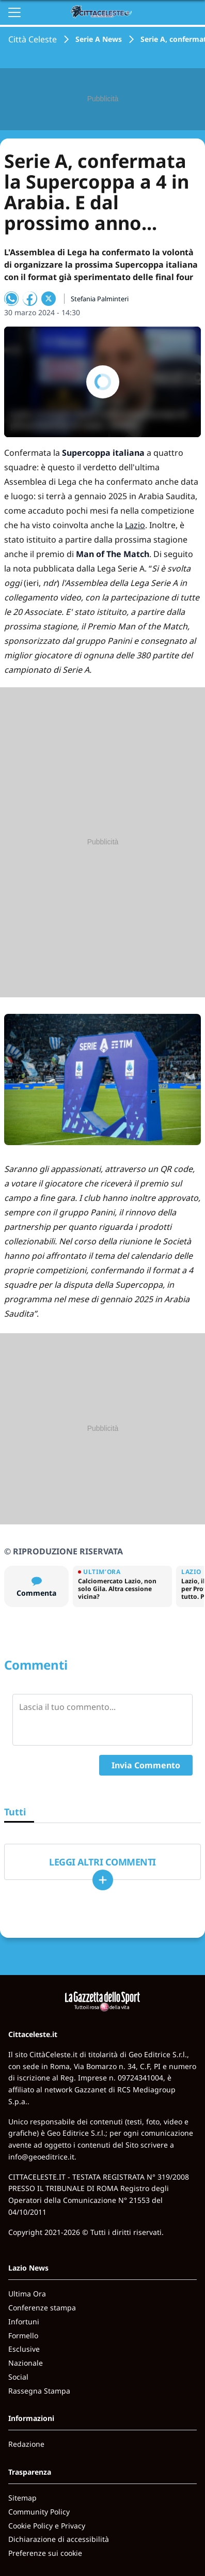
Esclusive (24, 2349)
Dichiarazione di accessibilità (58, 2539)
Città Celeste (32, 39)
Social (18, 2377)
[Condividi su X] (48, 298)
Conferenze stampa (42, 2307)
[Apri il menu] (14, 12)
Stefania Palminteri (100, 298)
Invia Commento (146, 1765)
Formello (23, 2335)
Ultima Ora (27, 2294)
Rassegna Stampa (39, 2391)
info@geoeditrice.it (41, 2157)
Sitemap (22, 2498)
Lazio (135, 525)
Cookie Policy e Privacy (46, 2526)
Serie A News (98, 39)
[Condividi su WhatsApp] (11, 298)
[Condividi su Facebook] (30, 298)
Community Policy (39, 2512)
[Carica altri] (102, 1880)
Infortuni (23, 2321)
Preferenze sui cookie (45, 2553)
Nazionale (25, 2363)
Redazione (26, 2444)
